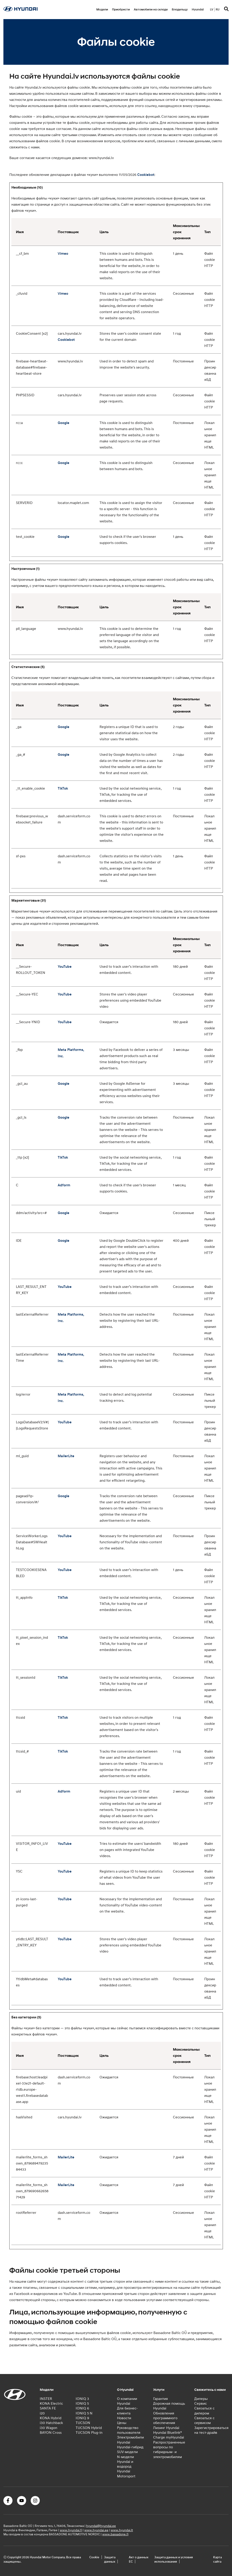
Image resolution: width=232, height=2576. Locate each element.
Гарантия (160, 2398)
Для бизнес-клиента (127, 2410)
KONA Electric (51, 2403)
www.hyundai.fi (71, 2530)
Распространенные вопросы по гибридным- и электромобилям (169, 2449)
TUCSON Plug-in (89, 2432)
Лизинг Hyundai (166, 2427)
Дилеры (201, 2398)
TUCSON (83, 2422)
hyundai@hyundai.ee (101, 2526)
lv (211, 9)
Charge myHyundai (168, 2437)
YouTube (65, 966)
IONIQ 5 (82, 2403)
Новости (124, 2418)
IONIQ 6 (82, 2408)
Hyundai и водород (125, 2464)
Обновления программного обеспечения (165, 2418)
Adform (64, 1185)
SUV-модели (127, 2451)
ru (218, 9)
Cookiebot (145, 174)
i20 (42, 2413)
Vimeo (63, 253)
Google (63, 423)
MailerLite (66, 1456)
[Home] (20, 10)
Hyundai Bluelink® (167, 2432)
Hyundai (198, 9)
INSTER (46, 2398)
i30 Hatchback (51, 2422)
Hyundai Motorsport (126, 2473)
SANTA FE (48, 2408)
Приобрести (121, 9)
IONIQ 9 (82, 2418)
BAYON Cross (51, 2432)
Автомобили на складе (151, 9)
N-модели (125, 2456)
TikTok (63, 788)
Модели (102, 9)
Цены (121, 2422)
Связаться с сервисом (204, 2420)
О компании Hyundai (127, 2401)
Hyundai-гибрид (130, 2447)
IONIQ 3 (82, 2398)
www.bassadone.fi (115, 2534)
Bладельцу (180, 9)
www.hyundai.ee (96, 2530)
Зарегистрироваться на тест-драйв (211, 2430)
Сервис (200, 2403)
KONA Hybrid (50, 2418)
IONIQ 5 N (84, 2413)
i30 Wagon (48, 2427)
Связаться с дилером (204, 2410)
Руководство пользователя (128, 2430)
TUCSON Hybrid (89, 2427)
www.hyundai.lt (122, 2530)
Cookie (94, 2557)
